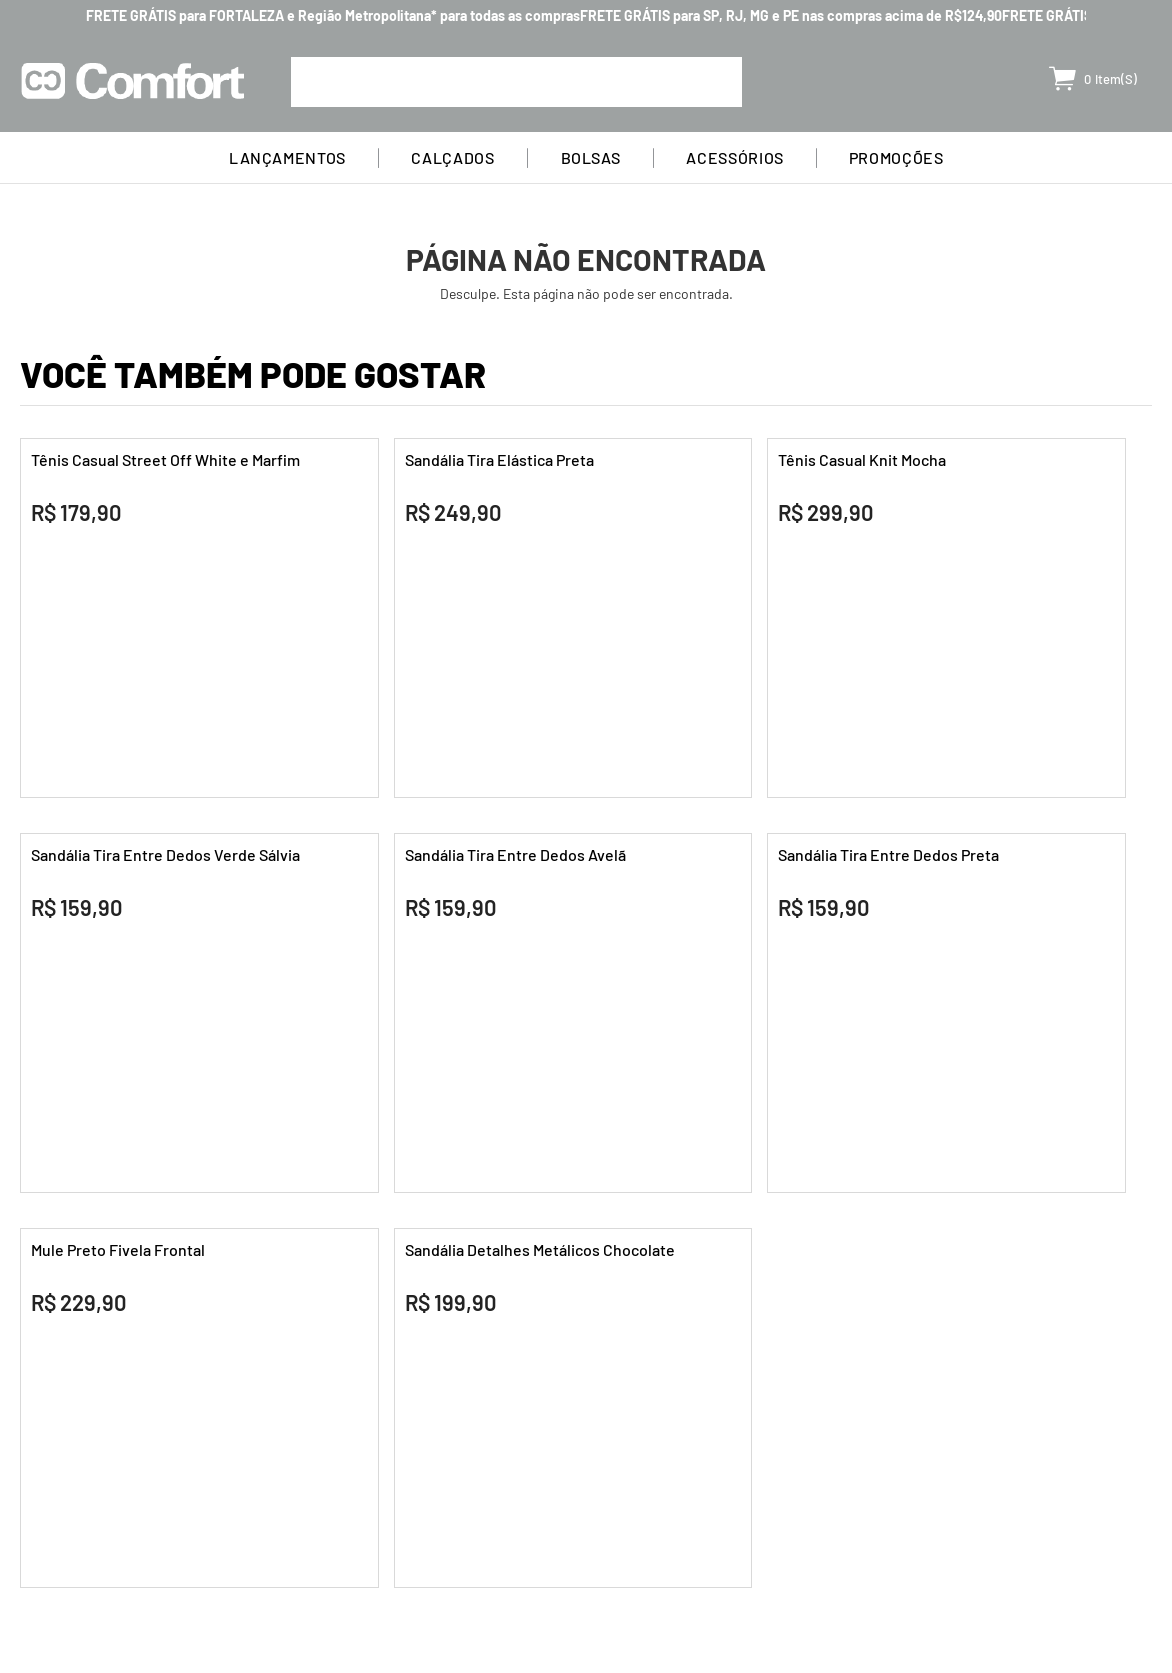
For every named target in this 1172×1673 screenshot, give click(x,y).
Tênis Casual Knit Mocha (862, 459)
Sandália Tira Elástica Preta (499, 459)
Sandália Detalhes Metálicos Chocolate (540, 1249)
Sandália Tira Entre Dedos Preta (888, 854)
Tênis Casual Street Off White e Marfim (165, 459)
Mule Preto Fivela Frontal (118, 1249)
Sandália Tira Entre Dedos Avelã (515, 854)
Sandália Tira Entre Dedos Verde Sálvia (165, 854)
